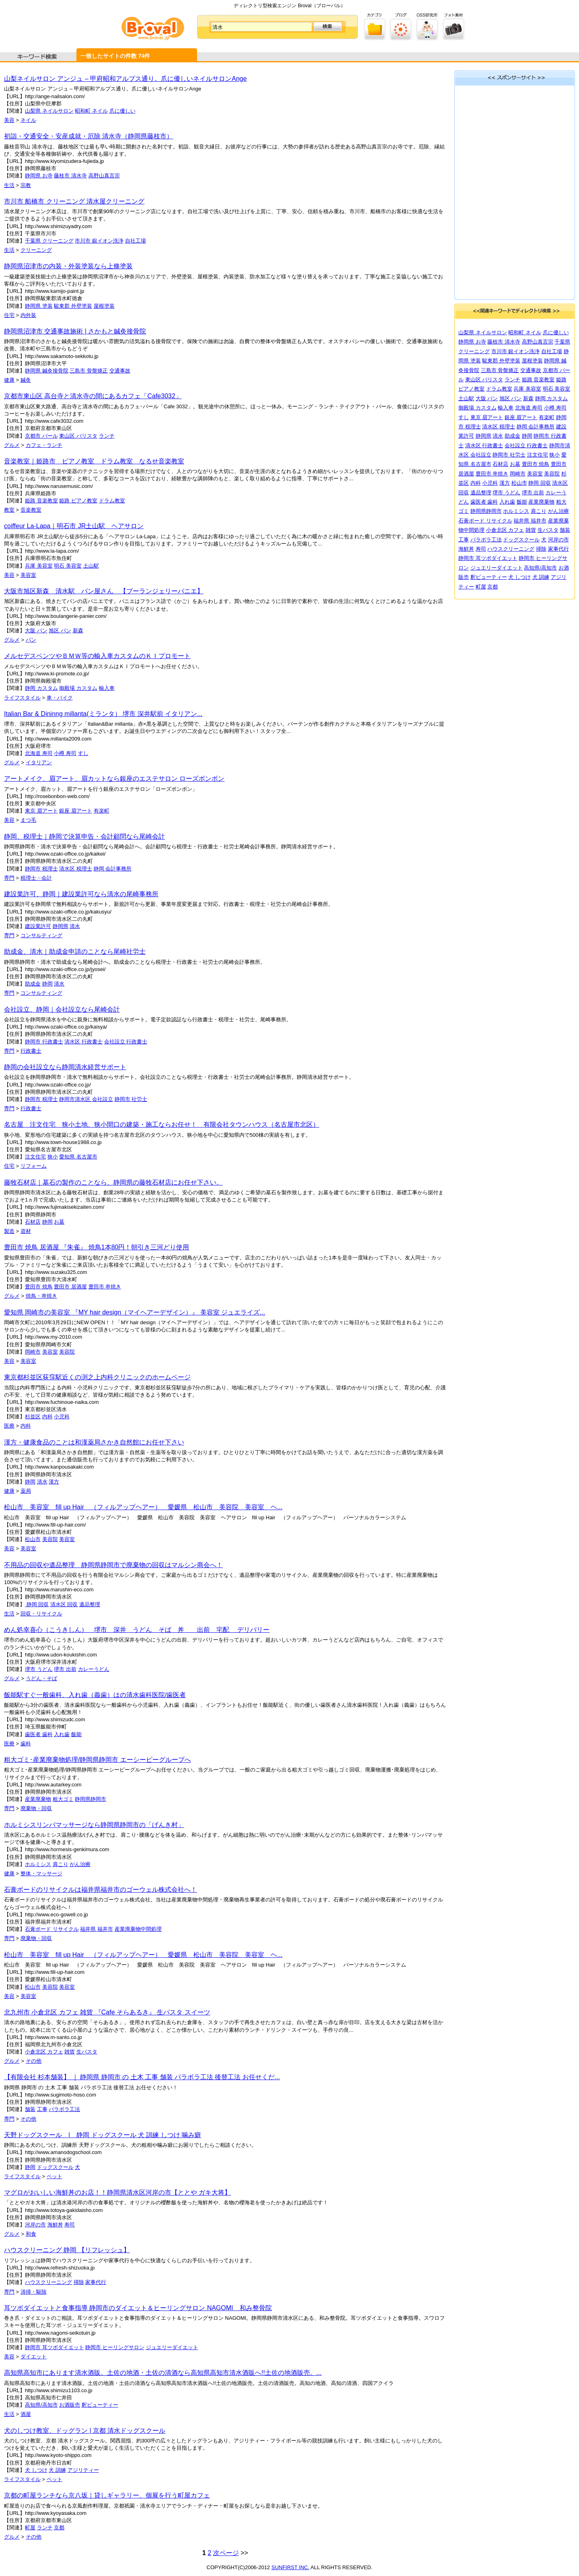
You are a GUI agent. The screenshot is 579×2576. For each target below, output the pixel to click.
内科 (47, 1417)
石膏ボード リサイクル (52, 1929)
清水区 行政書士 (83, 1042)
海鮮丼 (55, 2225)
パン (31, 640)
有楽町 (101, 811)
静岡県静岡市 (90, 1799)
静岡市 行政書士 (44, 1042)
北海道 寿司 (39, 753)
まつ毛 (28, 820)
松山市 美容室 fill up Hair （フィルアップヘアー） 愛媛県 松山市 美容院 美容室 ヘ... (143, 1507)
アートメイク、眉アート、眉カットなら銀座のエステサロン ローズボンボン (114, 778)
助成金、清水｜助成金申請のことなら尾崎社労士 (75, 951)
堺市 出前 (65, 1669)
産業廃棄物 (38, 1799)
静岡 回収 (37, 1604)
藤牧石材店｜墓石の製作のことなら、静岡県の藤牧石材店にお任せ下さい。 (113, 1182)
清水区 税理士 (75, 869)
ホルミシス (38, 1864)
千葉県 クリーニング (49, 241)
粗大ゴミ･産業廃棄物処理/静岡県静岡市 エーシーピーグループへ (97, 1759)
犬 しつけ (36, 2470)
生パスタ (86, 2052)
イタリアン (39, 762)
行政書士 (31, 1051)
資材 (26, 1231)
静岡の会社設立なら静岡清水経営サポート (65, 1067)
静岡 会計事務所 (113, 869)
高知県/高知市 (41, 2405)
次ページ (226, 2552)
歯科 (26, 1744)
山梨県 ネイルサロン (49, 111)
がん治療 (80, 1864)
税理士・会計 (36, 878)
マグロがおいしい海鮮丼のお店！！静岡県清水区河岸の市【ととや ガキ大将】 (117, 2192)
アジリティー (83, 2470)
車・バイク (60, 698)
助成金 (33, 984)
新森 (78, 631)
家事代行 (95, 2282)
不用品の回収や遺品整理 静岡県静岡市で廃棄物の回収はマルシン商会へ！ (113, 1565)
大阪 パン (36, 631)
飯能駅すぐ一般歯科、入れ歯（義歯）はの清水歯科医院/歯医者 (95, 1694)
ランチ (107, 436)
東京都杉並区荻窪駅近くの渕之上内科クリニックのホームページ (97, 1377)
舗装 (30, 2109)
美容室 (28, 575)
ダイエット (34, 2357)
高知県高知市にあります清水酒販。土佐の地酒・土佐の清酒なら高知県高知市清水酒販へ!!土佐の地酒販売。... (163, 2372)
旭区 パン (60, 631)
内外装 (28, 315)
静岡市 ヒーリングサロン (114, 2347)
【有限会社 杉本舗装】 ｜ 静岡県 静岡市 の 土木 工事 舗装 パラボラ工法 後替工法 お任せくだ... (142, 2077)
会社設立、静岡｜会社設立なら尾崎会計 (62, 1009)
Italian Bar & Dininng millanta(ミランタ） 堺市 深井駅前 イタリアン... (103, 713)
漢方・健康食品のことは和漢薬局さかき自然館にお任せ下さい (94, 1442)
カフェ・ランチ (44, 445)
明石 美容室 (68, 566)
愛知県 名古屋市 (78, 1157)
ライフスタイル (22, 698)
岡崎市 (33, 1352)
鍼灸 (26, 380)
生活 (9, 185)
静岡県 (60, 926)
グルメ (12, 445)
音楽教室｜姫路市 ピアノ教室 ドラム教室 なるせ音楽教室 (94, 461)
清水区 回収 (64, 1604)
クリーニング (36, 250)
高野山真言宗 (104, 176)
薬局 (26, 1491)
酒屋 (26, 2414)
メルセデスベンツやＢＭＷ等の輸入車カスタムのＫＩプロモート (97, 655)
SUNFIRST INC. (290, 2567)
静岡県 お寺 (39, 176)
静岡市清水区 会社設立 (86, 1099)
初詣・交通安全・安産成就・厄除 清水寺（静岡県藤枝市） (88, 136)
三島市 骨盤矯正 (89, 371)
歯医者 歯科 (39, 1734)
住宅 (9, 315)
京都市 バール (41, 436)
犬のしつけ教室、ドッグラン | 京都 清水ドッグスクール (85, 2430)
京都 (59, 2528)
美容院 (67, 1352)
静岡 (47, 984)
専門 (9, 878)
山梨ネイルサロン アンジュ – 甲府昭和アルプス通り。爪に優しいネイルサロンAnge (125, 78)
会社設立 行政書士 (126, 1042)
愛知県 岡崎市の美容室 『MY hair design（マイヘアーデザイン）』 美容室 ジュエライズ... (134, 1312)
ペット (54, 2176)
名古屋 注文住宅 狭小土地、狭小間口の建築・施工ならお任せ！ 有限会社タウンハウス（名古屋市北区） (161, 1124)
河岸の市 (35, 2225)
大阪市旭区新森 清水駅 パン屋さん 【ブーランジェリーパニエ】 (103, 591)
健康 (9, 380)
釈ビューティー (100, 2405)
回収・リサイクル (41, 1614)
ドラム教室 (112, 501)
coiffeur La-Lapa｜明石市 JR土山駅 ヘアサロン (74, 526)
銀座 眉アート (75, 811)
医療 (9, 1426)
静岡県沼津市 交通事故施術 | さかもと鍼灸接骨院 (75, 331)
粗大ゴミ (63, 1799)
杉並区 (33, 1417)
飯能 (76, 1734)
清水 (75, 926)
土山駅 (91, 566)
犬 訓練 (57, 2470)
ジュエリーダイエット (172, 2347)
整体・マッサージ (41, 1873)
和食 (31, 2234)
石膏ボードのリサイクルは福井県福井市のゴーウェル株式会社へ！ (100, 1889)
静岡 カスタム (41, 688)
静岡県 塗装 (39, 306)
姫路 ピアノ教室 (78, 501)
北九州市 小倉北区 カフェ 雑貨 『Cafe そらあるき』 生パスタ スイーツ (107, 2012)
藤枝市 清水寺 (70, 176)
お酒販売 (69, 2405)
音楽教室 (31, 510)
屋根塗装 (104, 306)
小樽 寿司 (65, 753)
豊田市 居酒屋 (70, 1287)
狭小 (52, 1157)
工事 (42, 2109)
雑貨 (69, 2052)
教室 (9, 510)
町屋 (30, 2528)
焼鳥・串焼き (41, 1296)
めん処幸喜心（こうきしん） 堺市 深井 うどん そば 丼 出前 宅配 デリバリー (136, 1629)
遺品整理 (89, 1604)
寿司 (69, 2225)
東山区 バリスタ (78, 436)
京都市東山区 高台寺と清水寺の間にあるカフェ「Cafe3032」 (93, 396)
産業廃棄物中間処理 (138, 1929)
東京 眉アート (41, 811)
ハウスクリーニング (48, 2282)
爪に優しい (122, 111)
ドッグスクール (55, 2167)
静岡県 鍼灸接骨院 (46, 371)
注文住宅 (35, 1157)
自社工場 (135, 241)
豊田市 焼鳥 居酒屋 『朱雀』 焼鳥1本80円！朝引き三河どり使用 (96, 1247)
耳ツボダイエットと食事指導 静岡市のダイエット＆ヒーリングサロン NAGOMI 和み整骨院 (138, 2307)
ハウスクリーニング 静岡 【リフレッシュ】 (67, 2250)
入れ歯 (62, 1734)
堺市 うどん (39, 1669)
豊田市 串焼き (104, 1287)
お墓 (59, 1222)
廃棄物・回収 (36, 1808)
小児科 (62, 1417)
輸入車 (107, 688)
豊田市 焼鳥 (39, 1287)
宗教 (26, 185)
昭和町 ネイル (91, 111)
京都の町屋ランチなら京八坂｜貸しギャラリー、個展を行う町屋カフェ (107, 2495)
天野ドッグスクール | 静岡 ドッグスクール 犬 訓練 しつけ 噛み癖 (102, 2135)
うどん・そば (41, 1678)
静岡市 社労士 (131, 1099)
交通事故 (119, 371)
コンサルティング (41, 935)
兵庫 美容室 (39, 566)
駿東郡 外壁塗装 (73, 306)
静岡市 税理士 (41, 869)
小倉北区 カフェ (44, 2052)
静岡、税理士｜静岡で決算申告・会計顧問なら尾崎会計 (84, 836)
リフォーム (34, 1166)
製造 (9, 1231)
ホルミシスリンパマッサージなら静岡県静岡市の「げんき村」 (94, 1824)
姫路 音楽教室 (41, 501)
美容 (9, 120)
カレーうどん (93, 1669)
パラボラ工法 (64, 2109)
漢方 (54, 1482)
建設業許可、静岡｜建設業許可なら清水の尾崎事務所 (81, 894)
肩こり (60, 1864)
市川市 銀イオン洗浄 (99, 241)
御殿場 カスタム (78, 688)
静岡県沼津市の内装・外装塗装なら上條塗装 (68, 266)
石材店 (33, 1222)
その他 (33, 2061)
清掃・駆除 (34, 2292)
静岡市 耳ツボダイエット (54, 2347)
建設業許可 (38, 926)
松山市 (33, 1539)
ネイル (28, 120)
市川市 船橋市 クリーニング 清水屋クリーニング (74, 201)
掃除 (79, 2282)
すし (83, 753)
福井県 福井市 (96, 1929)
